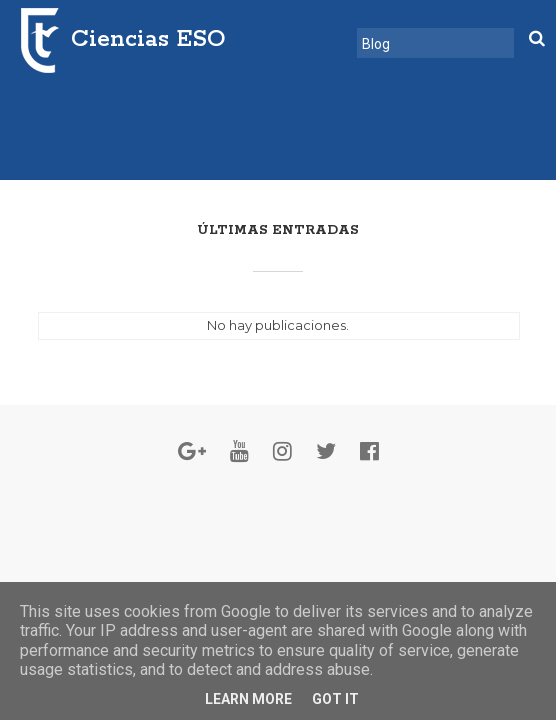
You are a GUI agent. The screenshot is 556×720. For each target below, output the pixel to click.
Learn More (248, 699)
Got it (335, 699)
